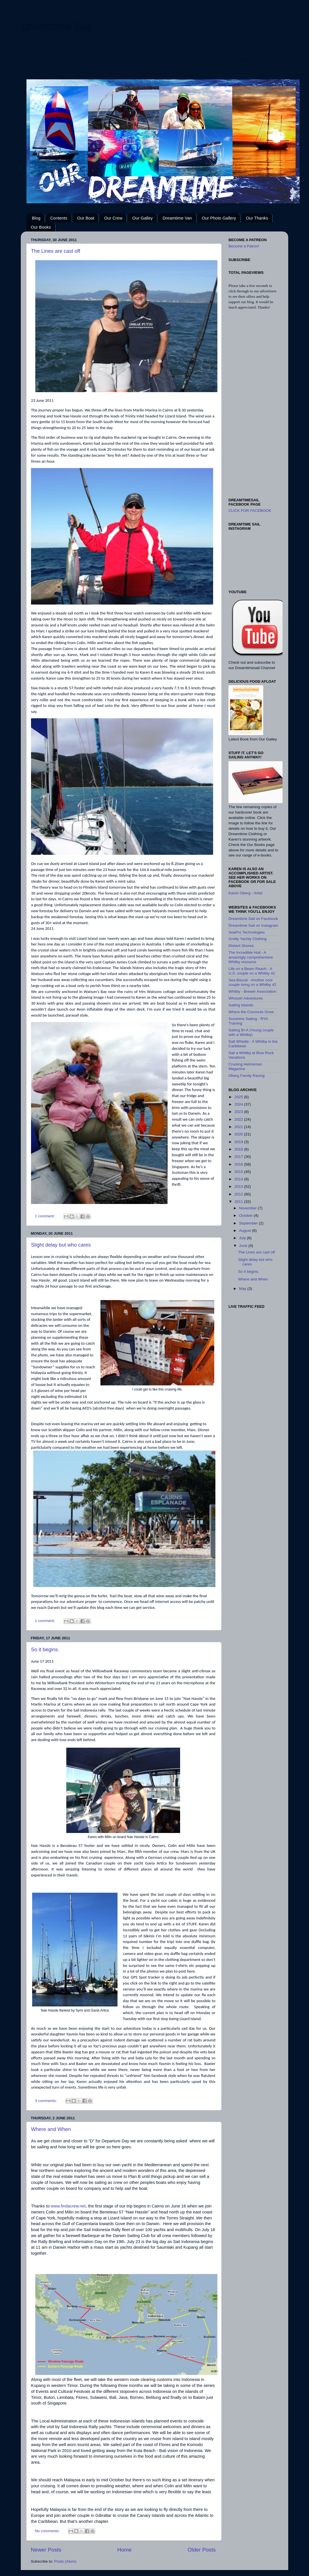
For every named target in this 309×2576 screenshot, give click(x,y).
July (243, 1238)
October (246, 1215)
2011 (239, 1201)
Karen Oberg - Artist (245, 893)
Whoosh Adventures (245, 998)
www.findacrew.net (68, 2206)
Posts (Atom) (65, 2561)
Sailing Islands (240, 1005)
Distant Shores (241, 946)
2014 (239, 1179)
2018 (239, 1149)
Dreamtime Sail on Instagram (253, 925)
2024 (239, 1104)
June (243, 1245)
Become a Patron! (243, 246)
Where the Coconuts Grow (251, 1012)
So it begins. (45, 1649)
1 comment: (45, 1216)
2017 (239, 1156)
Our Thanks (257, 218)
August (245, 1230)
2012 (239, 1194)
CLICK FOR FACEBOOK (249, 510)
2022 (239, 1119)
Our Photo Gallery (219, 218)
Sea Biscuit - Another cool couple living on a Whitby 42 (252, 982)
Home (124, 2550)
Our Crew (113, 218)
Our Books (41, 227)
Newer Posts (46, 2550)
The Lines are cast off (55, 251)
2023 (239, 1112)
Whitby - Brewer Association (252, 991)
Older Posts (202, 2550)
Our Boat (85, 218)
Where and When (51, 2129)
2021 (239, 1127)
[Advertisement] (253, 404)
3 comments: (46, 2101)
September (249, 1223)
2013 (239, 1186)
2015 (239, 1172)
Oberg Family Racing (246, 1075)
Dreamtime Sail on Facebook (253, 918)
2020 (239, 1134)
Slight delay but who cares (61, 1245)
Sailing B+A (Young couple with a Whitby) (251, 1032)
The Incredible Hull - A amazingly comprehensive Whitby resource (250, 957)
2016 (239, 1164)
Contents (58, 218)
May (243, 1288)
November (248, 1208)
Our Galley (142, 218)
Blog (36, 218)
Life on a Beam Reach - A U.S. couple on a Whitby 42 (251, 971)
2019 (239, 1142)
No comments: (48, 2531)
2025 (239, 1097)
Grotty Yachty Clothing (247, 939)
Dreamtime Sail (56, 26)
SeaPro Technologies (246, 932)
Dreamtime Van (177, 218)
